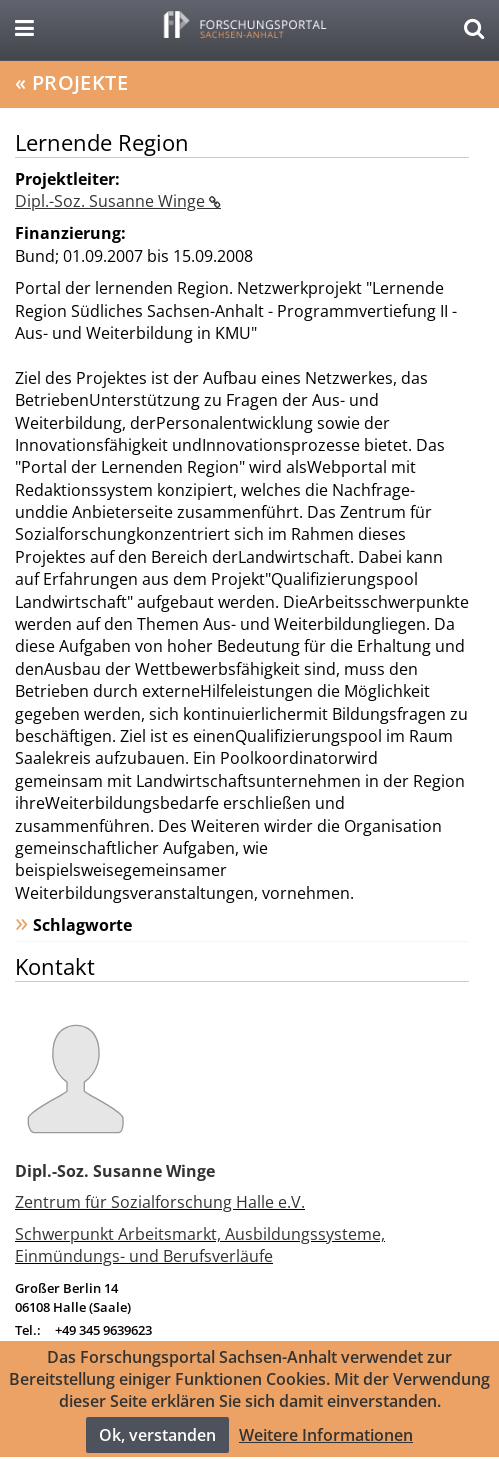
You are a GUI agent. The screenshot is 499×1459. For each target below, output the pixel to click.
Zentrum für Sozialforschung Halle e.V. (160, 1202)
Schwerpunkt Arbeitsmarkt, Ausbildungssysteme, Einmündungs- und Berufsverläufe (200, 1245)
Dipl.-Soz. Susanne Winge (112, 201)
